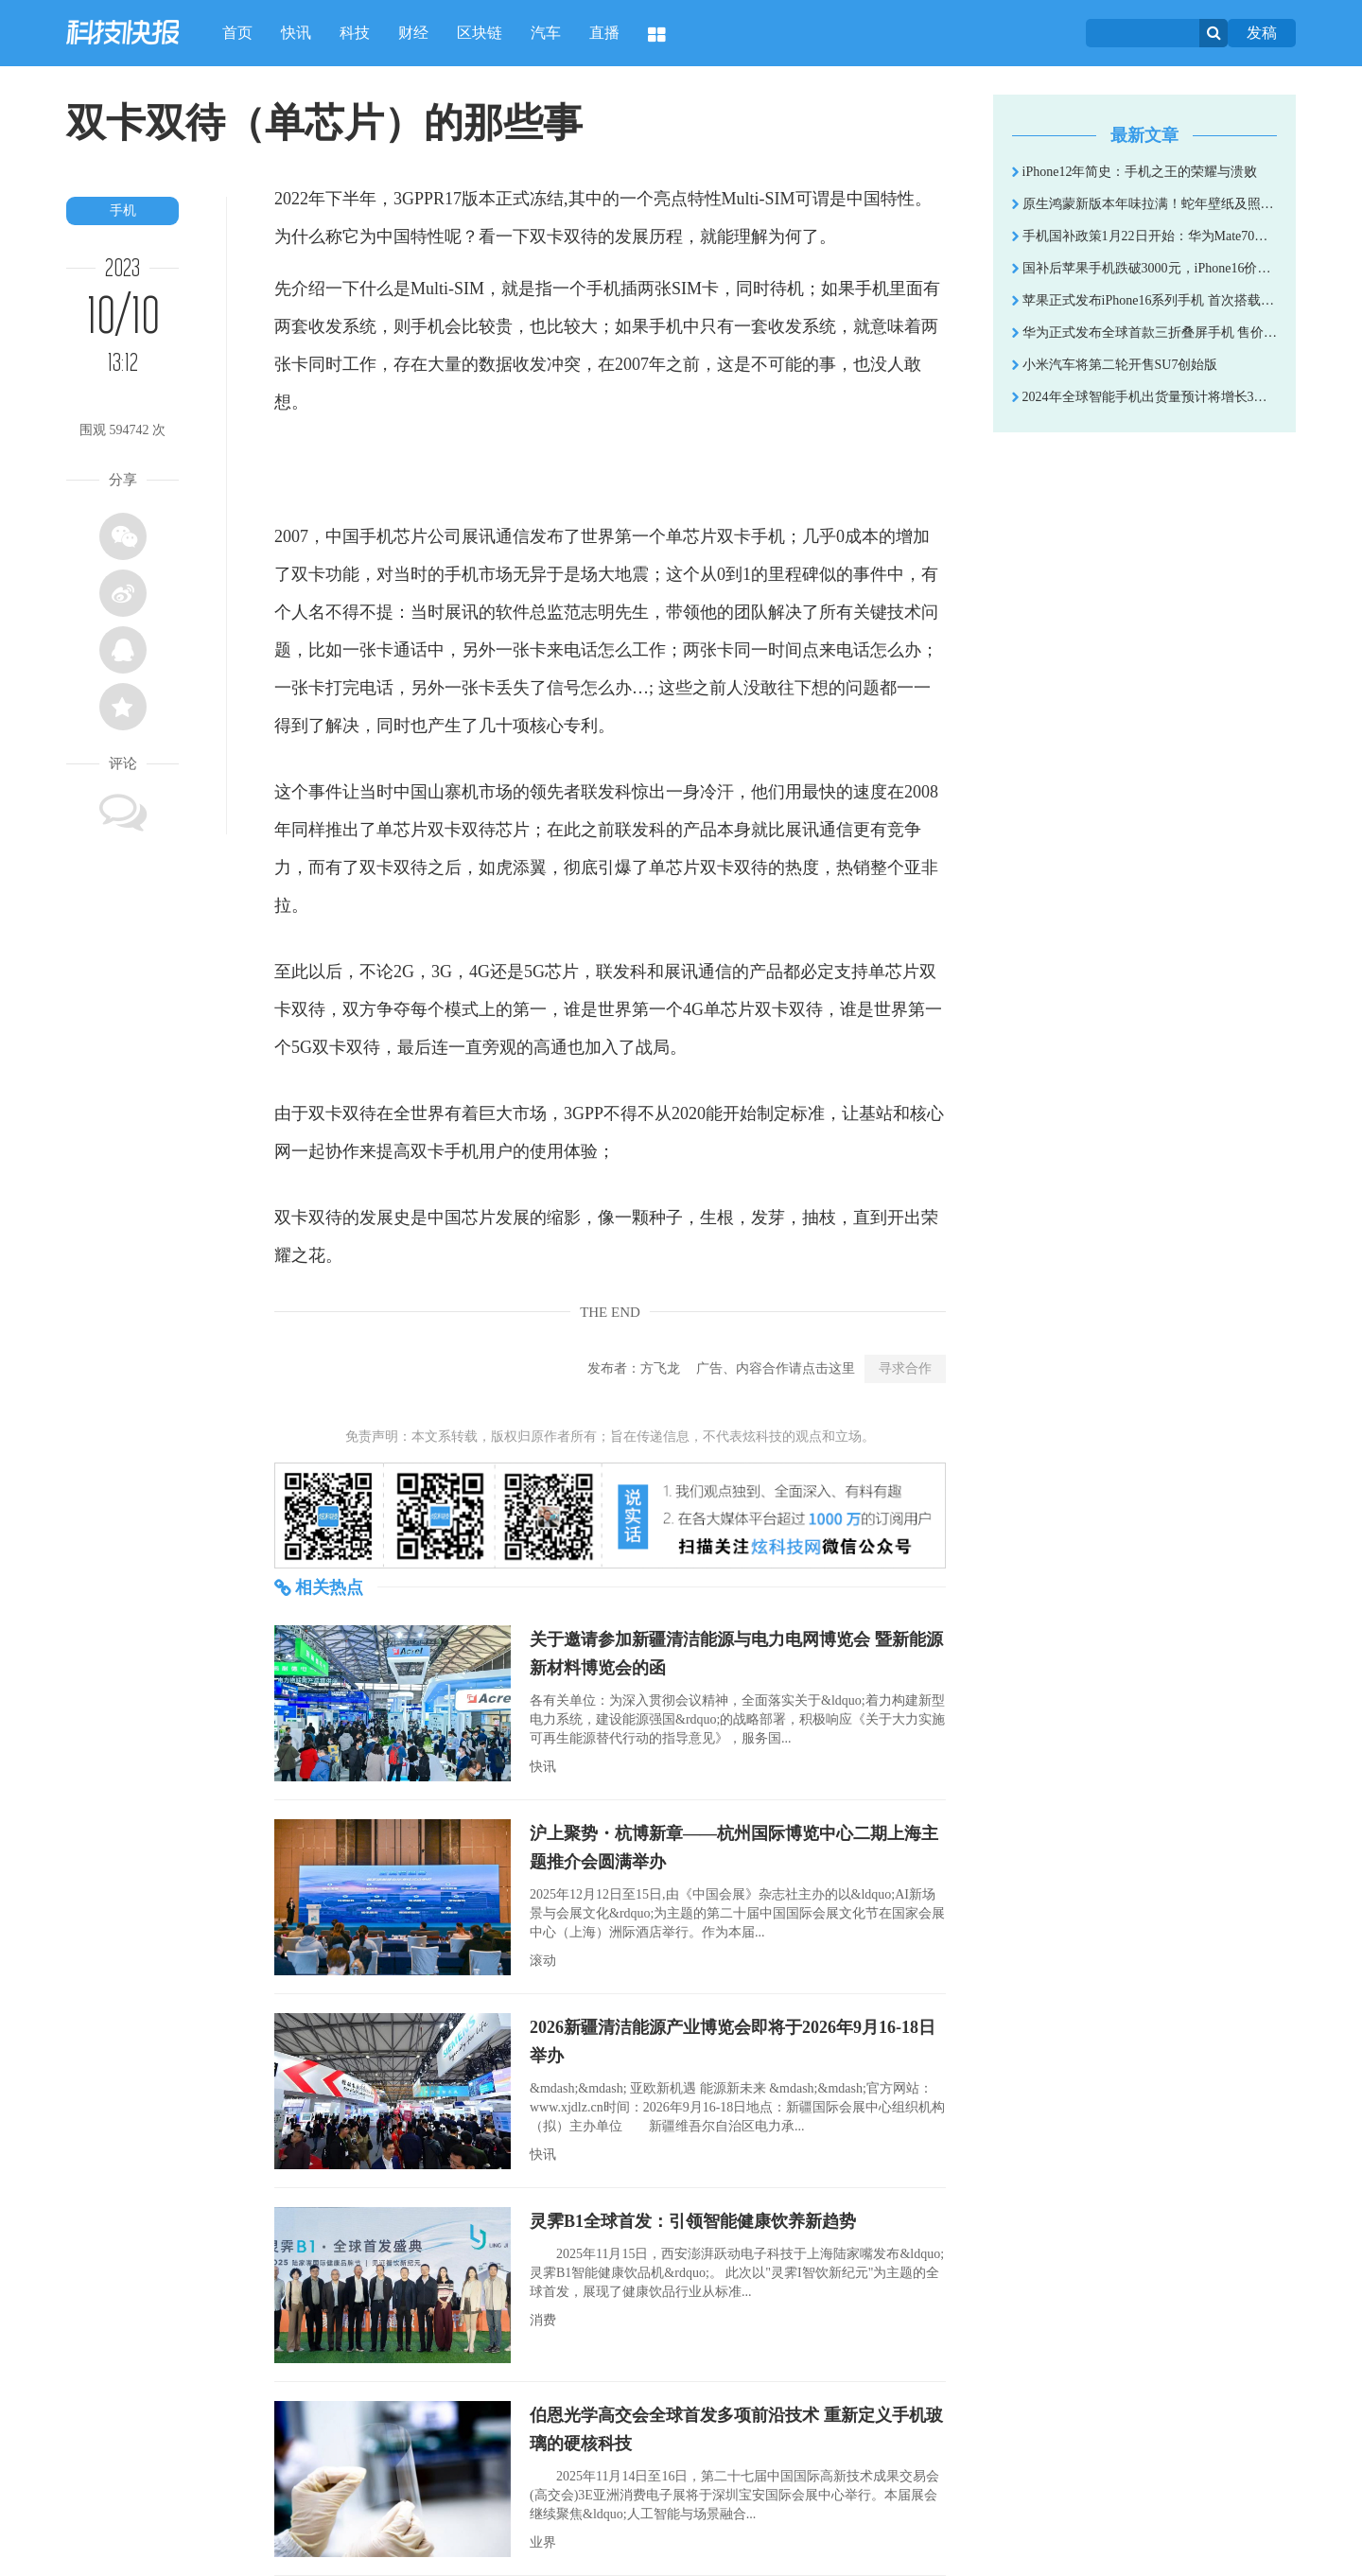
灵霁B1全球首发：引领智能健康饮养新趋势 (693, 2221)
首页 (237, 33)
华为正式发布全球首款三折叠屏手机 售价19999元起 (1144, 332)
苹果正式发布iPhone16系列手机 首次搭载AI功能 (1144, 300)
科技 (355, 33)
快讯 (296, 33)
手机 (123, 210)
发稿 (1262, 33)
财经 (413, 33)
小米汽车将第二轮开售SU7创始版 (1114, 365)
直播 (604, 33)
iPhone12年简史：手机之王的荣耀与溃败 (1134, 172)
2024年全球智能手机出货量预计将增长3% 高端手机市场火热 (1144, 397)
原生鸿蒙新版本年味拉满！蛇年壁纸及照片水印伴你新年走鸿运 (1144, 204)
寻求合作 (905, 1368)
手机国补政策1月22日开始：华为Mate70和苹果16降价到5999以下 (1144, 236)
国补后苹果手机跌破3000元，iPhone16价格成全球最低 (1144, 268)
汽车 (546, 33)
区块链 (479, 33)
